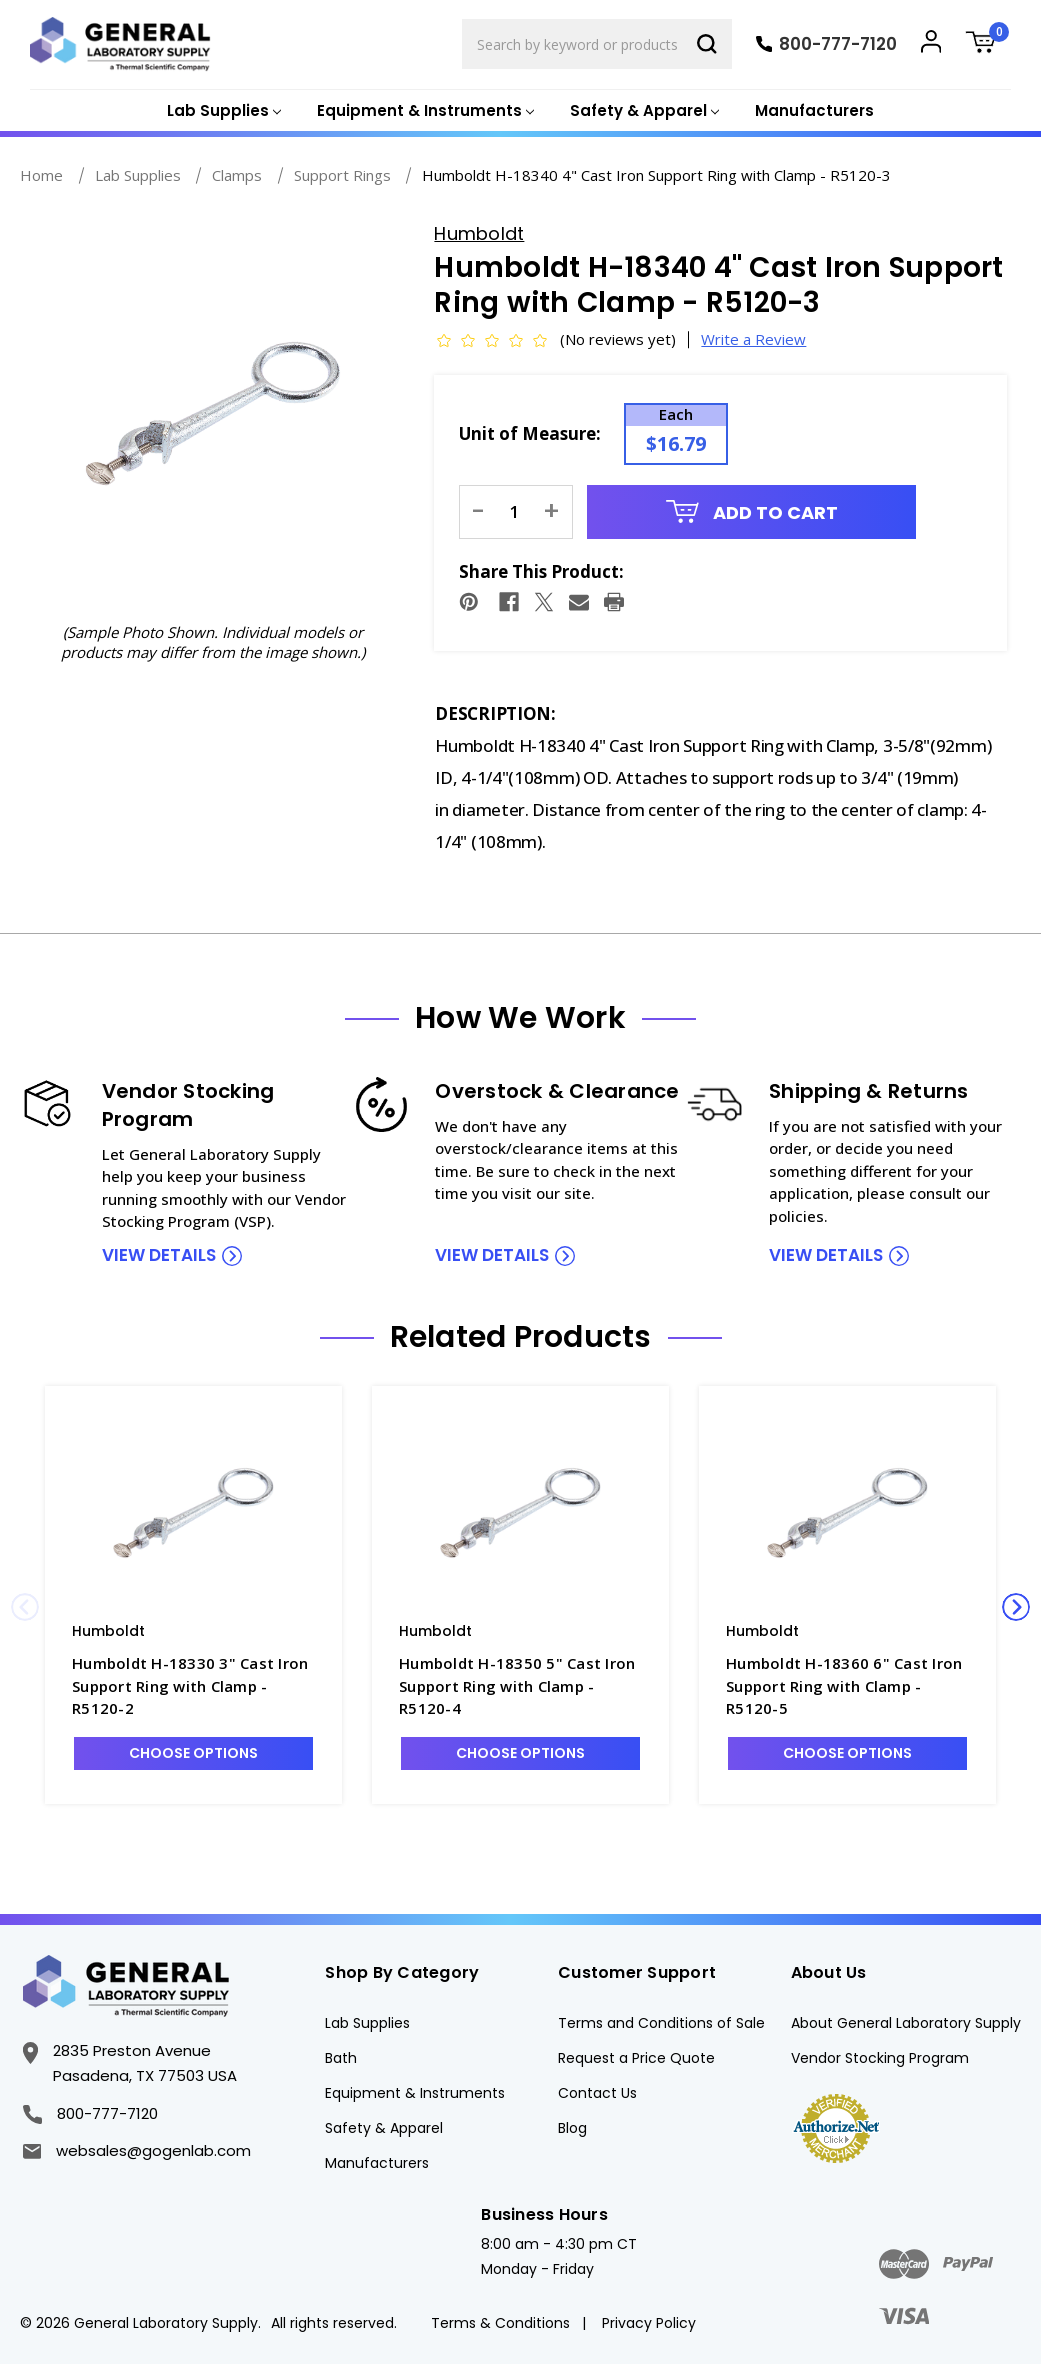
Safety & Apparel (384, 2128)
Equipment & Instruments (415, 2093)
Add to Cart (752, 512)
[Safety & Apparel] (642, 111)
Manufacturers (814, 110)
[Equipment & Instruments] (423, 111)
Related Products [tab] (521, 1337)
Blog (572, 2128)
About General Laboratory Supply (906, 2023)
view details (159, 1255)
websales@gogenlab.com (137, 2150)
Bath (341, 2058)
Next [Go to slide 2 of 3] (1016, 1607)
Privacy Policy (649, 2323)
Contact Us (597, 2093)
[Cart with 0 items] (988, 44)
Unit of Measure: (530, 433)
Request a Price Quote (636, 2058)
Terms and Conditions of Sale (661, 2023)
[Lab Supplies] (222, 111)
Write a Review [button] (753, 339)
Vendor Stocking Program (880, 2058)
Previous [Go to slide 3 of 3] (25, 1607)
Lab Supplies (367, 2023)
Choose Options (193, 1753)
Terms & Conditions (500, 2323)
